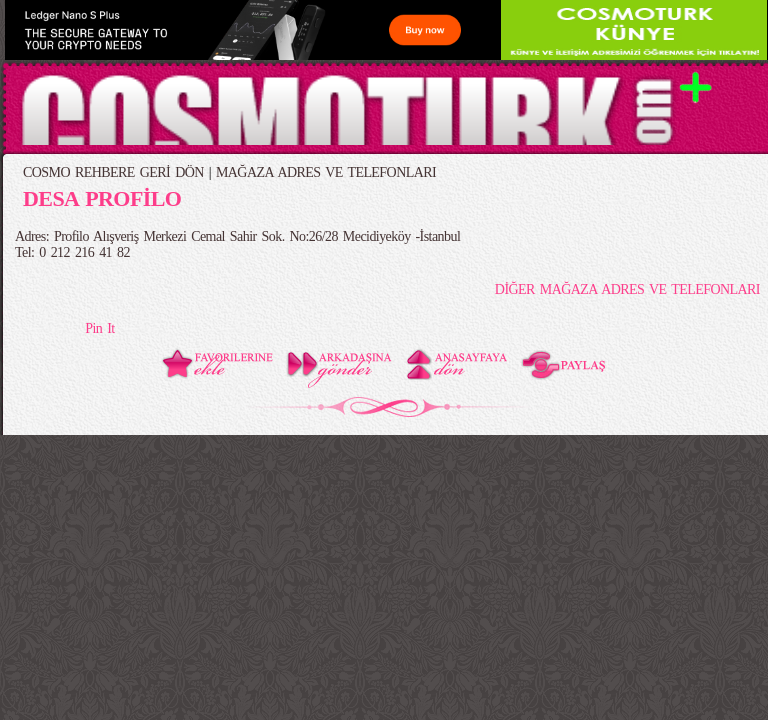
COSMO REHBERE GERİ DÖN (113, 172)
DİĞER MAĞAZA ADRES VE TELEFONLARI (627, 289)
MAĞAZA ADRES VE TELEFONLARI (326, 172)
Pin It (99, 328)
